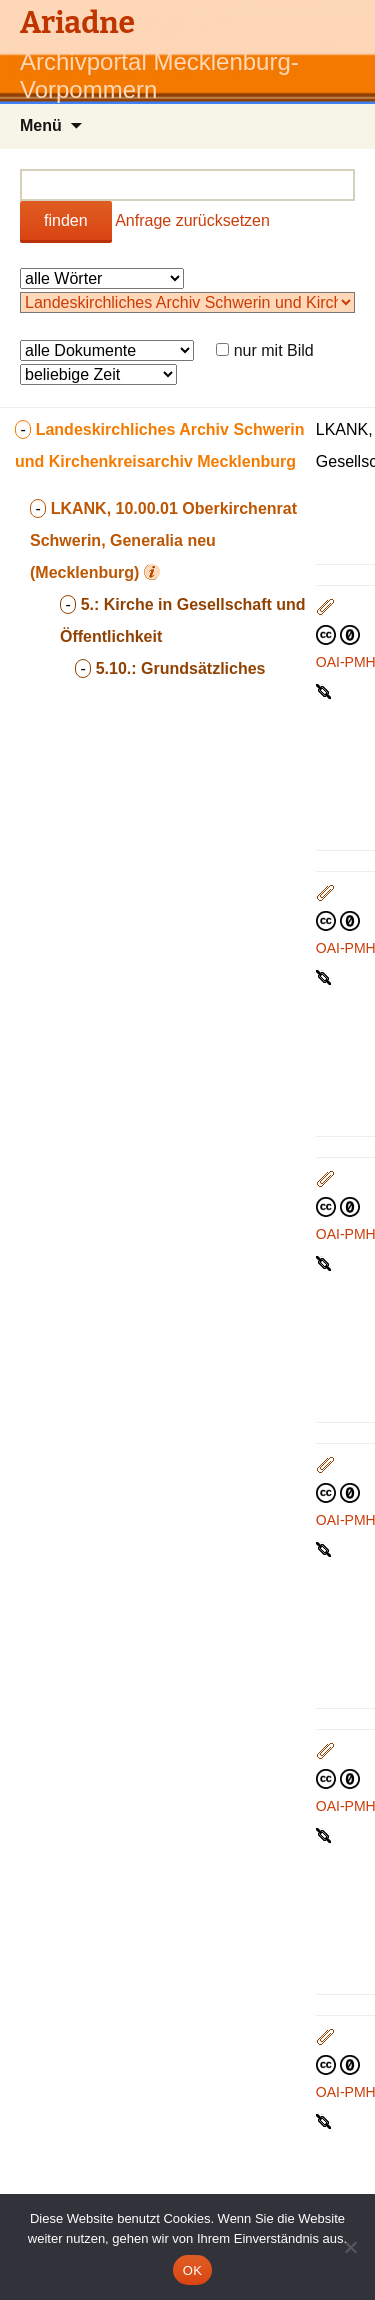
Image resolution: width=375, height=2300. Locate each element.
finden (66, 220)
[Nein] (350, 2247)
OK (192, 2270)
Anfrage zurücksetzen (192, 220)
